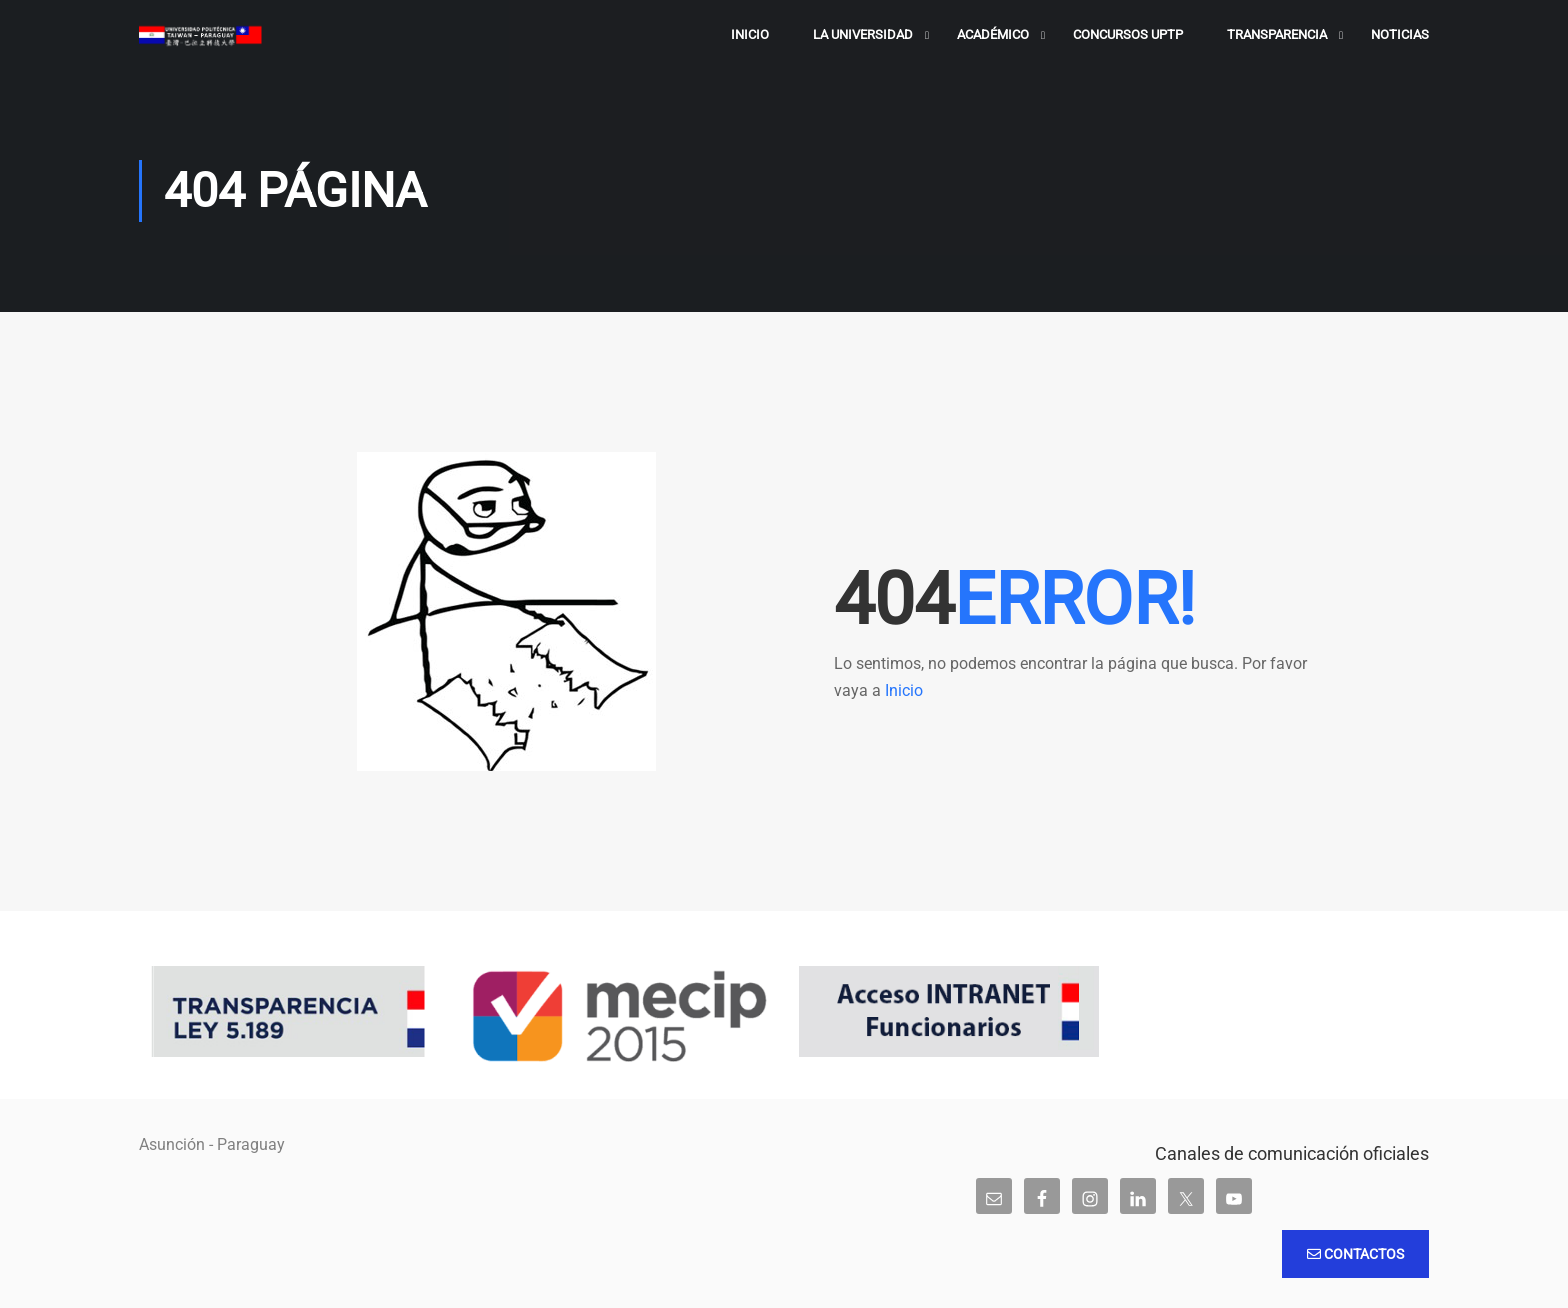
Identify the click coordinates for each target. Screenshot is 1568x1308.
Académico (993, 34)
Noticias (1400, 34)
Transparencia (1277, 34)
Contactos (1355, 1254)
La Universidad (863, 34)
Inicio (750, 34)
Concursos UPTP (1128, 34)
